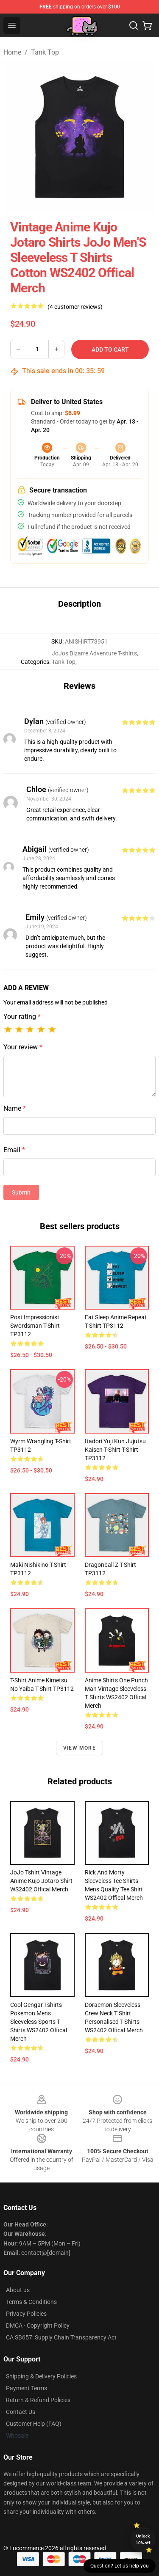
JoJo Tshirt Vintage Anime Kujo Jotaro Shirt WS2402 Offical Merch (41, 1881)
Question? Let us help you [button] (119, 2566)
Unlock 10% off (143, 2539)
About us (18, 2290)
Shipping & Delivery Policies (41, 2376)
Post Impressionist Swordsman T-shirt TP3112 (35, 1326)
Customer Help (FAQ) (33, 2423)
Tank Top (45, 52)
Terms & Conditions (31, 2301)
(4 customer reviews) (75, 306)
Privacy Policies (26, 2313)
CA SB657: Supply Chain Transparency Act (61, 2337)
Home (12, 52)
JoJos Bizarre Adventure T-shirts (94, 653)
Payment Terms (26, 2388)
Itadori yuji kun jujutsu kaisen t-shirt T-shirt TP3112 (115, 1449)
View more (79, 1748)
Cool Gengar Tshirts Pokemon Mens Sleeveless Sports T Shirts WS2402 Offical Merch (38, 2021)
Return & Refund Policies (38, 2400)
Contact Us (20, 2411)
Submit (21, 1192)
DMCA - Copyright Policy (38, 2325)
